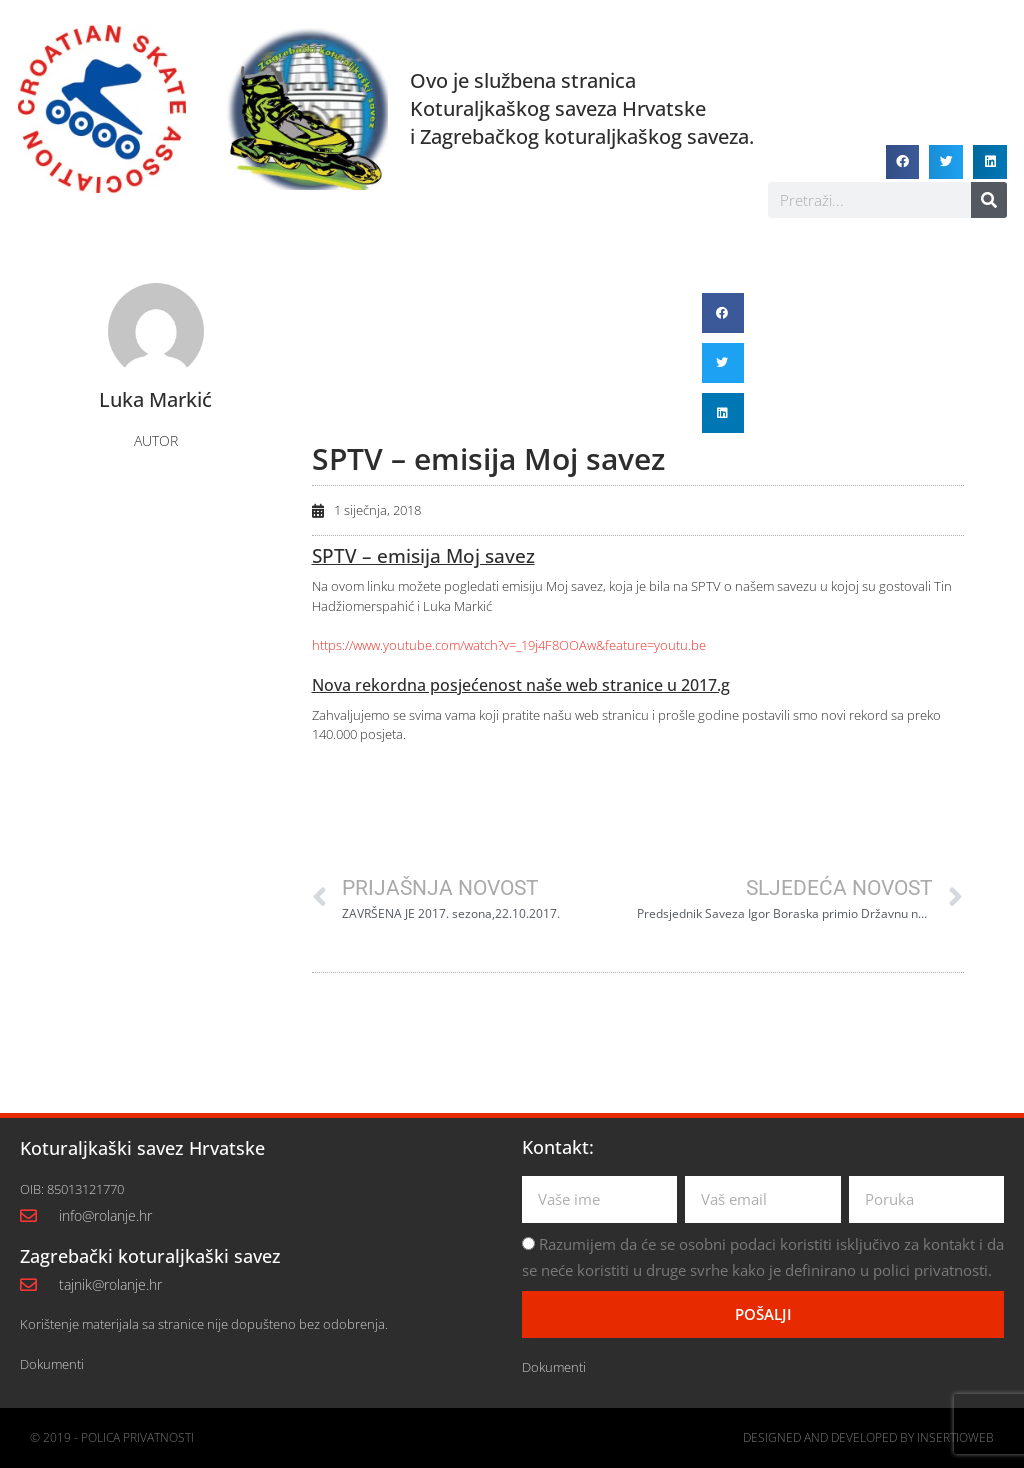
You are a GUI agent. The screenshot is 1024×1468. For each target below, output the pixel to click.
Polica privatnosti (137, 1437)
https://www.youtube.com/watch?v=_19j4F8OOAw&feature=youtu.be (509, 645)
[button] (903, 162)
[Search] (989, 200)
